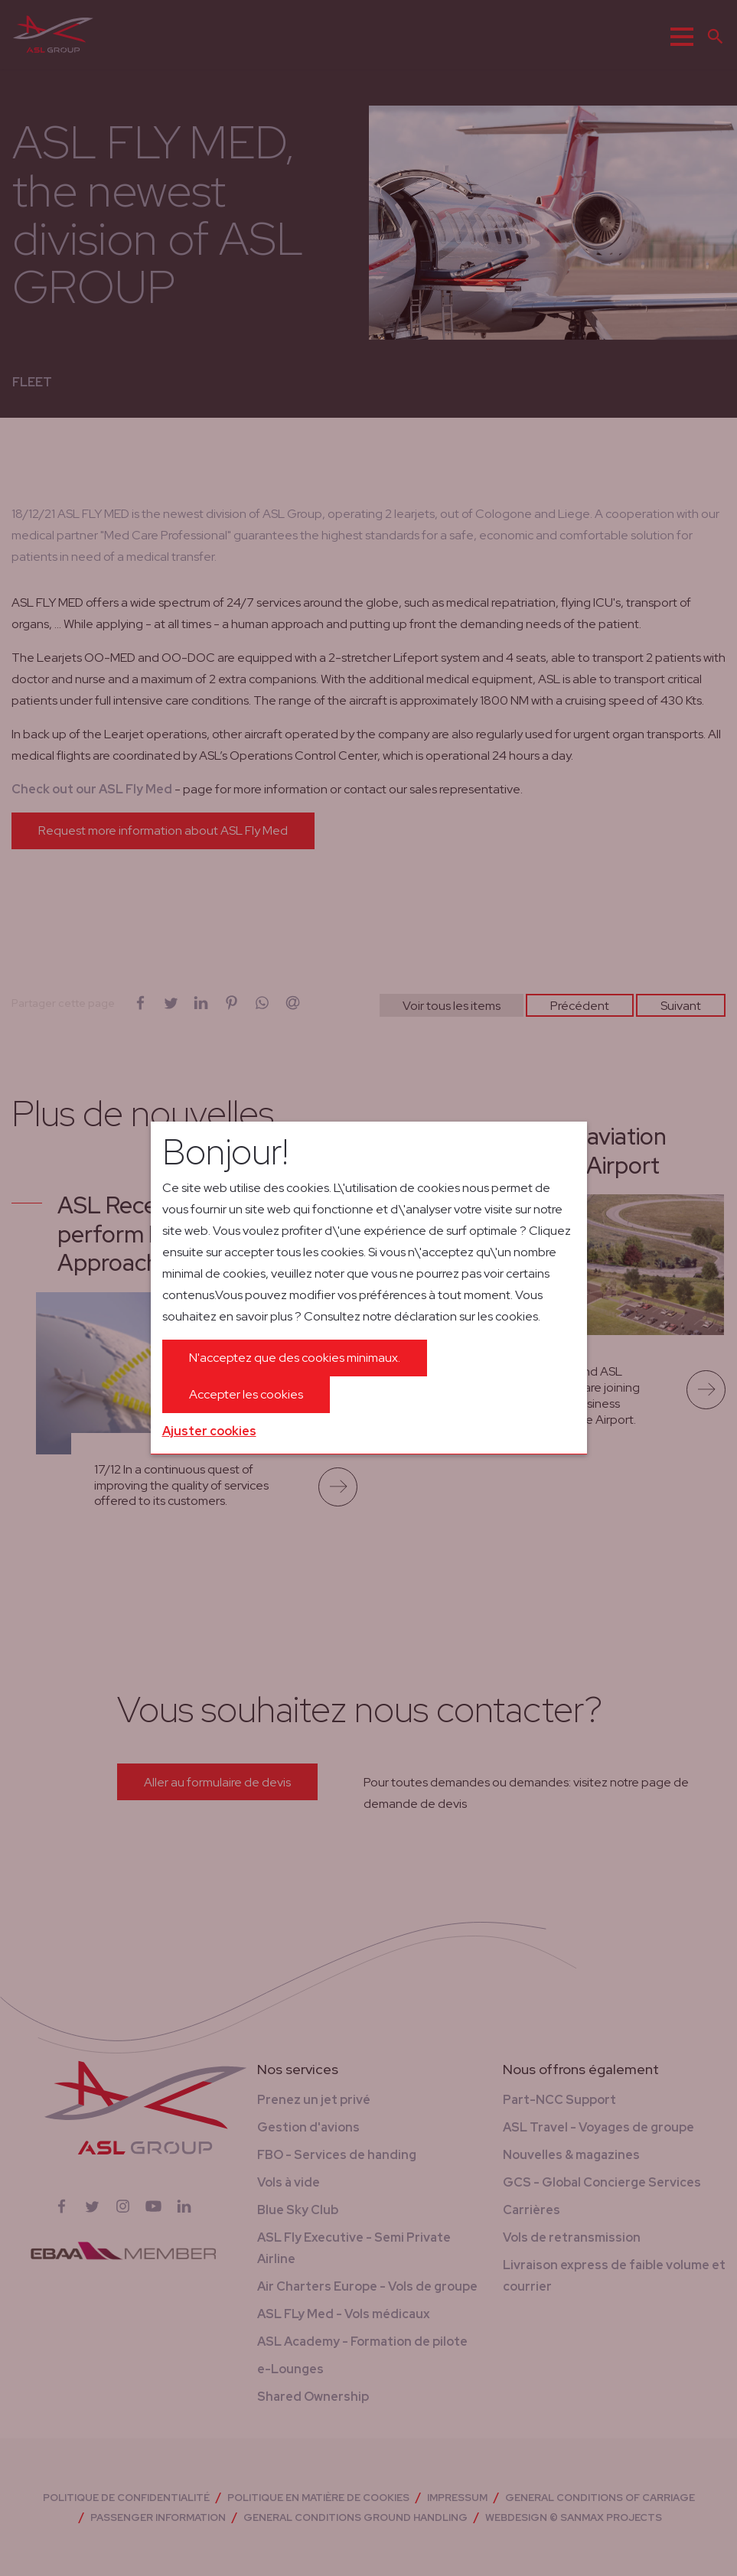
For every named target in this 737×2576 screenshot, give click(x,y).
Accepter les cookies (246, 1394)
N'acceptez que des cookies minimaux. (294, 1358)
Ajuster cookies (209, 1431)
